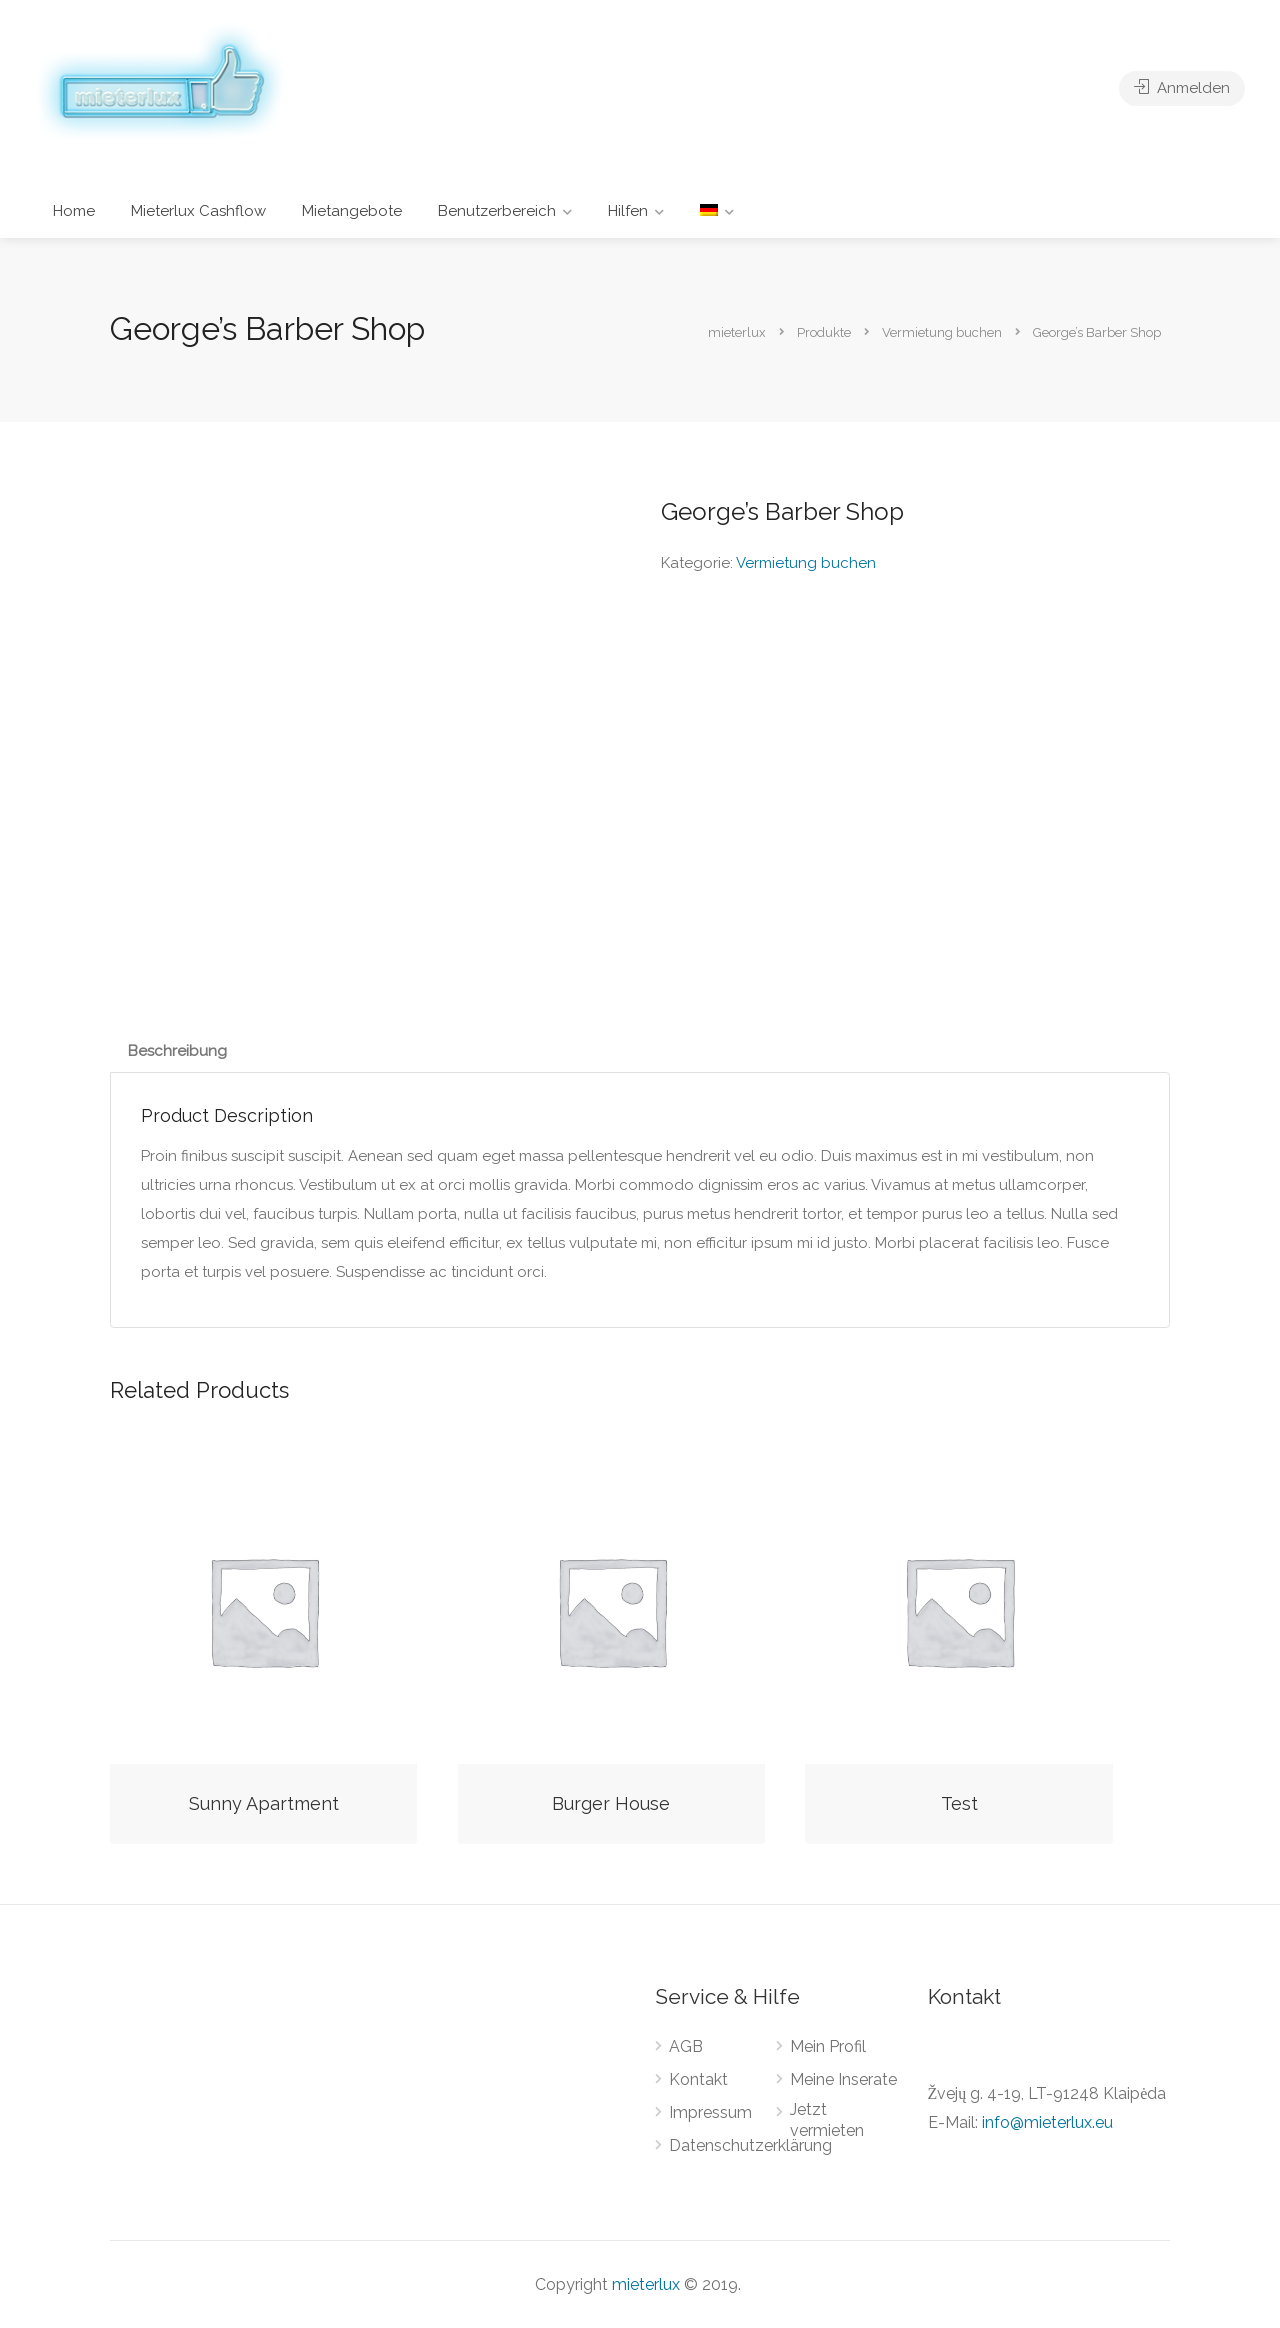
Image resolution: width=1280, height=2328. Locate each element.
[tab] (177, 1051)
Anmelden (1182, 88)
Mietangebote (352, 211)
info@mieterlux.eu (1047, 2122)
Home (74, 211)
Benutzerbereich (497, 211)
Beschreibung (177, 1051)
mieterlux (646, 2284)
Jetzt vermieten (827, 2120)
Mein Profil (828, 2046)
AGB (686, 2046)
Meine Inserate (843, 2079)
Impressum (710, 2112)
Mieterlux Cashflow (198, 211)
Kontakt (698, 2079)
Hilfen (628, 211)
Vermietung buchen (806, 563)
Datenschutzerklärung (750, 2145)
